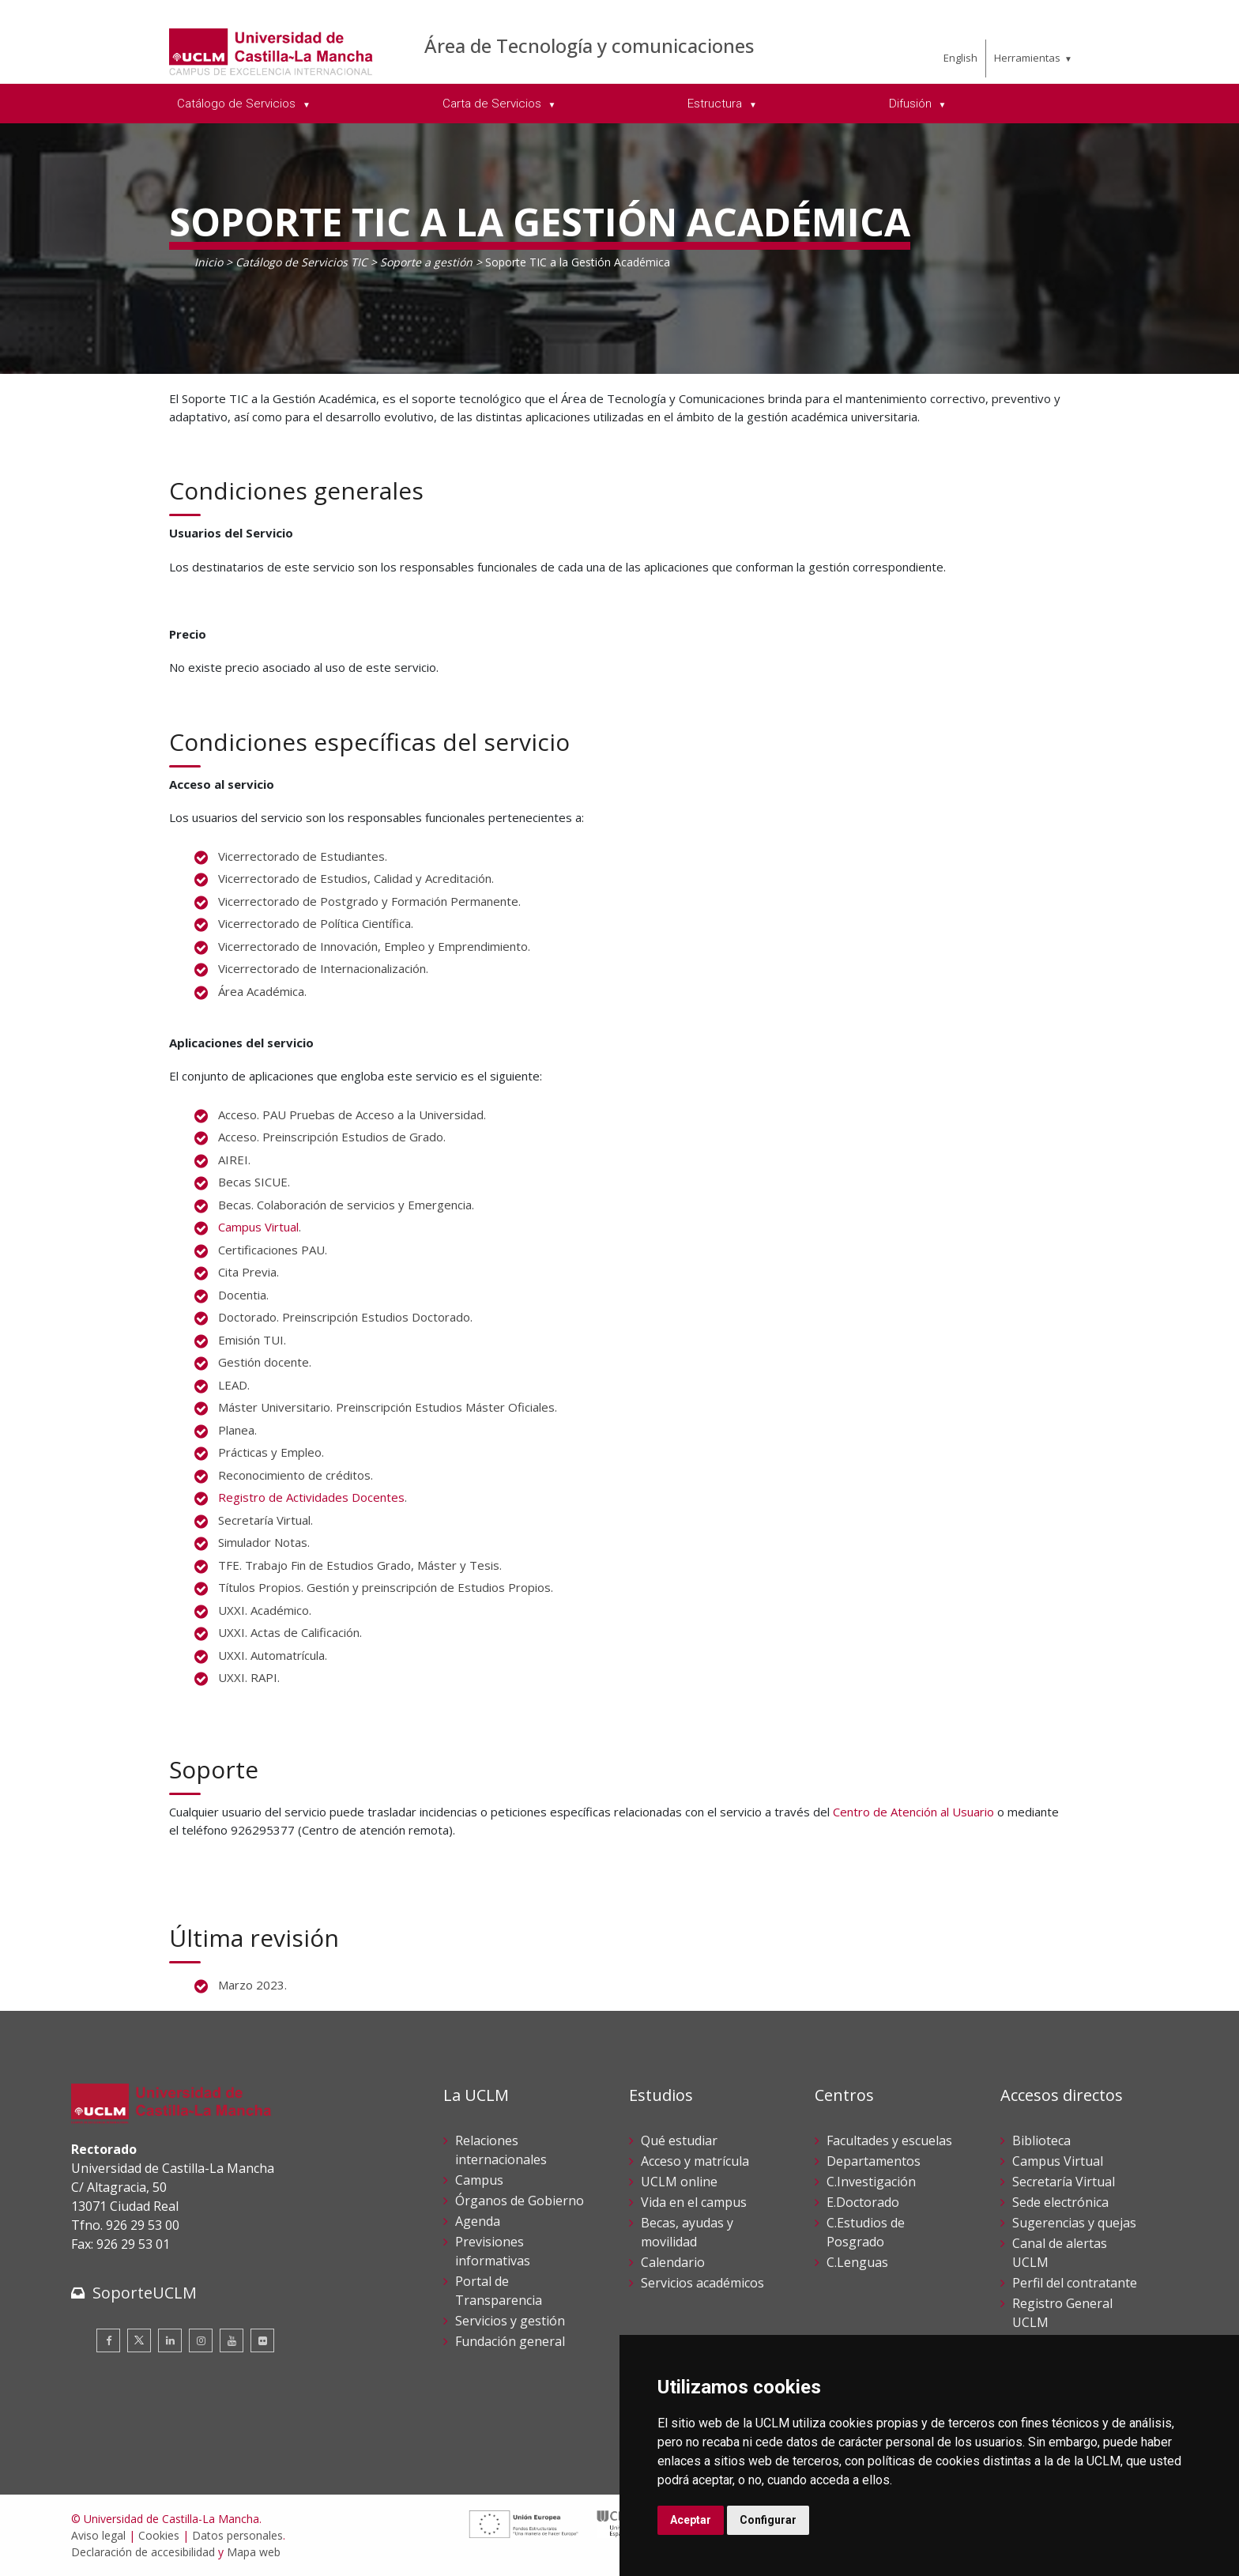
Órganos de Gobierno (519, 2200)
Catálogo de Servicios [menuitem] (238, 103)
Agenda (477, 2221)
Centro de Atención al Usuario (913, 1812)
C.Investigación (871, 2181)
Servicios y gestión (510, 2320)
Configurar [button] (768, 2520)
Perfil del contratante (1074, 2282)
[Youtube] (231, 2340)
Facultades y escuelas (889, 2140)
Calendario (673, 2262)
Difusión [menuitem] (912, 103)
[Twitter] (139, 2340)
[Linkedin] (170, 2340)
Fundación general (510, 2341)
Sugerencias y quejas (1074, 2222)
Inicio (208, 262)
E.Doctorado (863, 2202)
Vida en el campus (694, 2202)
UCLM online (679, 2181)
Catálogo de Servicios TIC (301, 262)
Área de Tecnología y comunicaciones (589, 45)
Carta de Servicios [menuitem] (493, 103)
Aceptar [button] (690, 2520)
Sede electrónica (1060, 2202)
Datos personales (237, 2535)
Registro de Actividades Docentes (311, 1497)
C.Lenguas (857, 2262)
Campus (479, 2180)
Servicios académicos (702, 2282)
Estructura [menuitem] (716, 103)
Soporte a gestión (426, 262)
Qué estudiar (679, 2140)
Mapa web (254, 2551)
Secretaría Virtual (1063, 2181)
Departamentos (874, 2161)
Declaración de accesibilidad (143, 2551)
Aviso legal (98, 2535)
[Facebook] (108, 2340)
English (960, 58)
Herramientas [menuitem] (1027, 58)
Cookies (158, 2535)
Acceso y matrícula (695, 2161)
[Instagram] (201, 2340)
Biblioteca (1041, 2140)
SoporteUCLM (144, 2292)
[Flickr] (262, 2340)
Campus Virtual (258, 1227)
